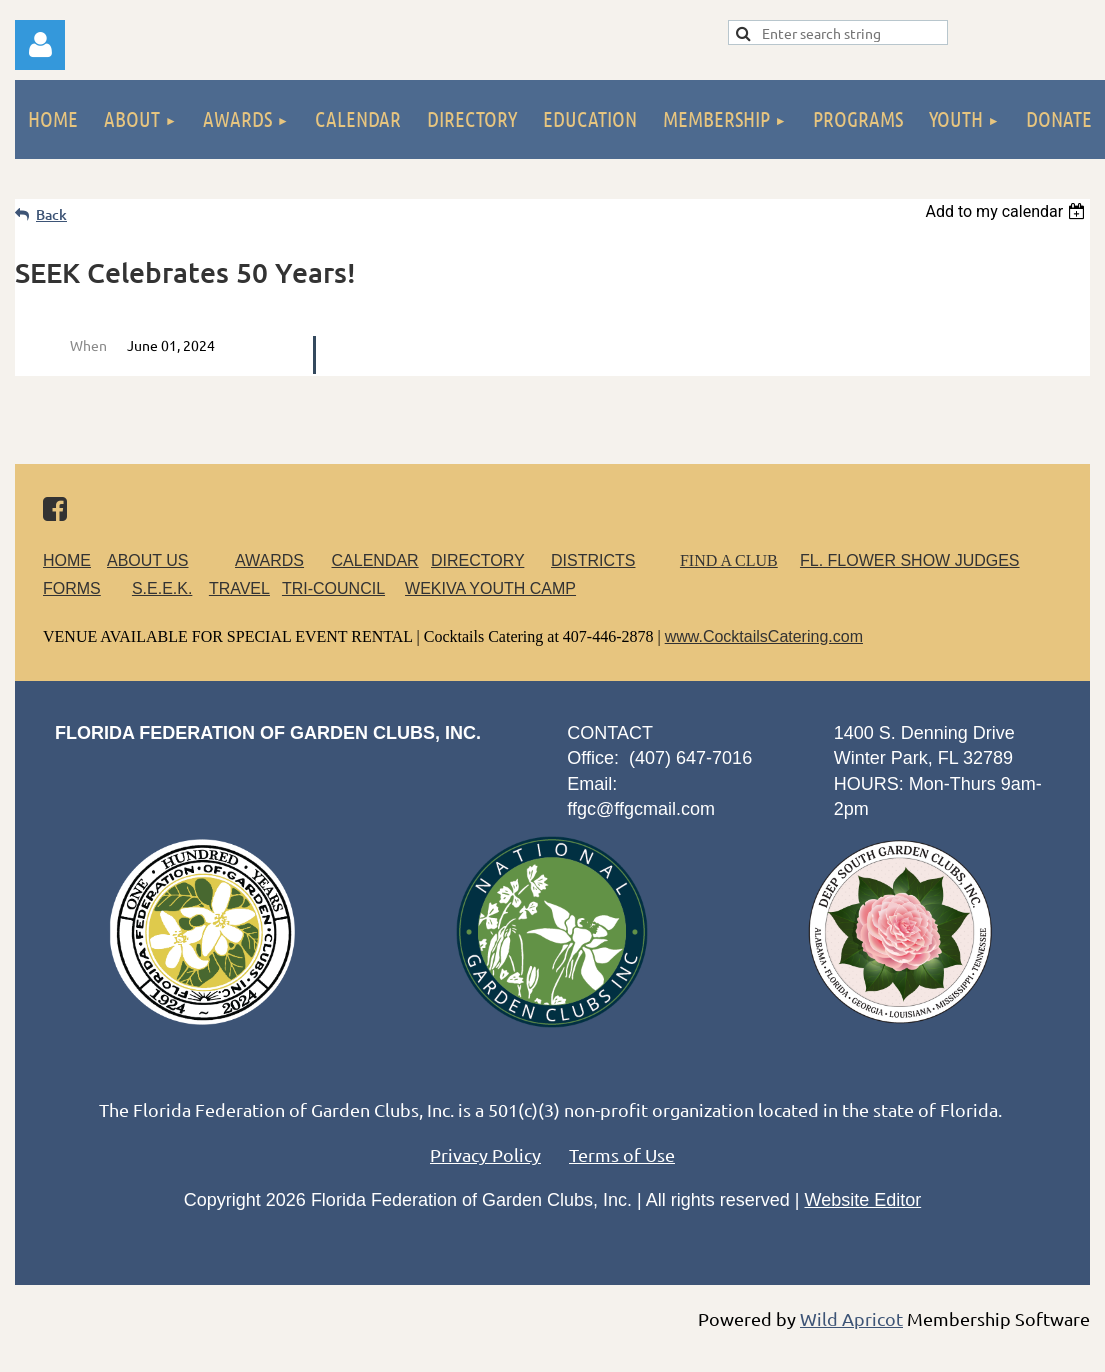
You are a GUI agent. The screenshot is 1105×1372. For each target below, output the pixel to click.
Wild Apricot (851, 1318)
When (88, 345)
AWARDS (281, 560)
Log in (40, 45)
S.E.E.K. (162, 588)
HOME (67, 560)
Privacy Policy (485, 1154)
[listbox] (1007, 211)
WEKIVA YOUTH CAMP (490, 588)
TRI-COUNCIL (333, 588)
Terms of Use (622, 1154)
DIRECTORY (477, 560)
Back (51, 214)
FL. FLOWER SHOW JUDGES (910, 560)
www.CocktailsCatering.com (764, 636)
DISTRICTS (593, 560)
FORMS (72, 588)
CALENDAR (375, 560)
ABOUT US (148, 560)
